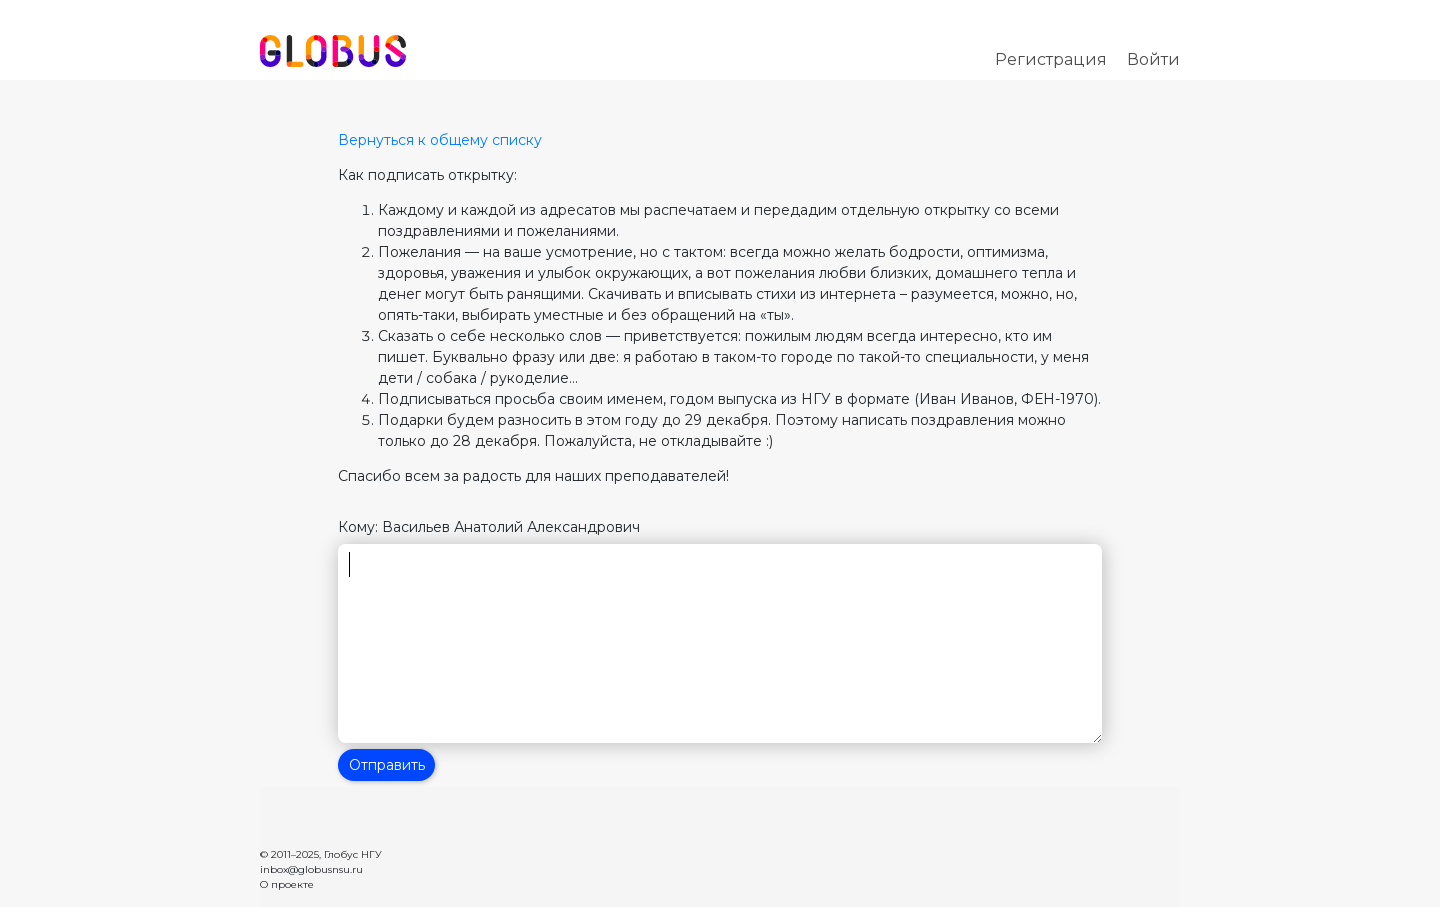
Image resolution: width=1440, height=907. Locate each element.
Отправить (387, 765)
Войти (1153, 59)
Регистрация (1051, 59)
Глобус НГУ (353, 854)
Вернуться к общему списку (440, 140)
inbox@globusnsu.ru (311, 869)
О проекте (287, 884)
